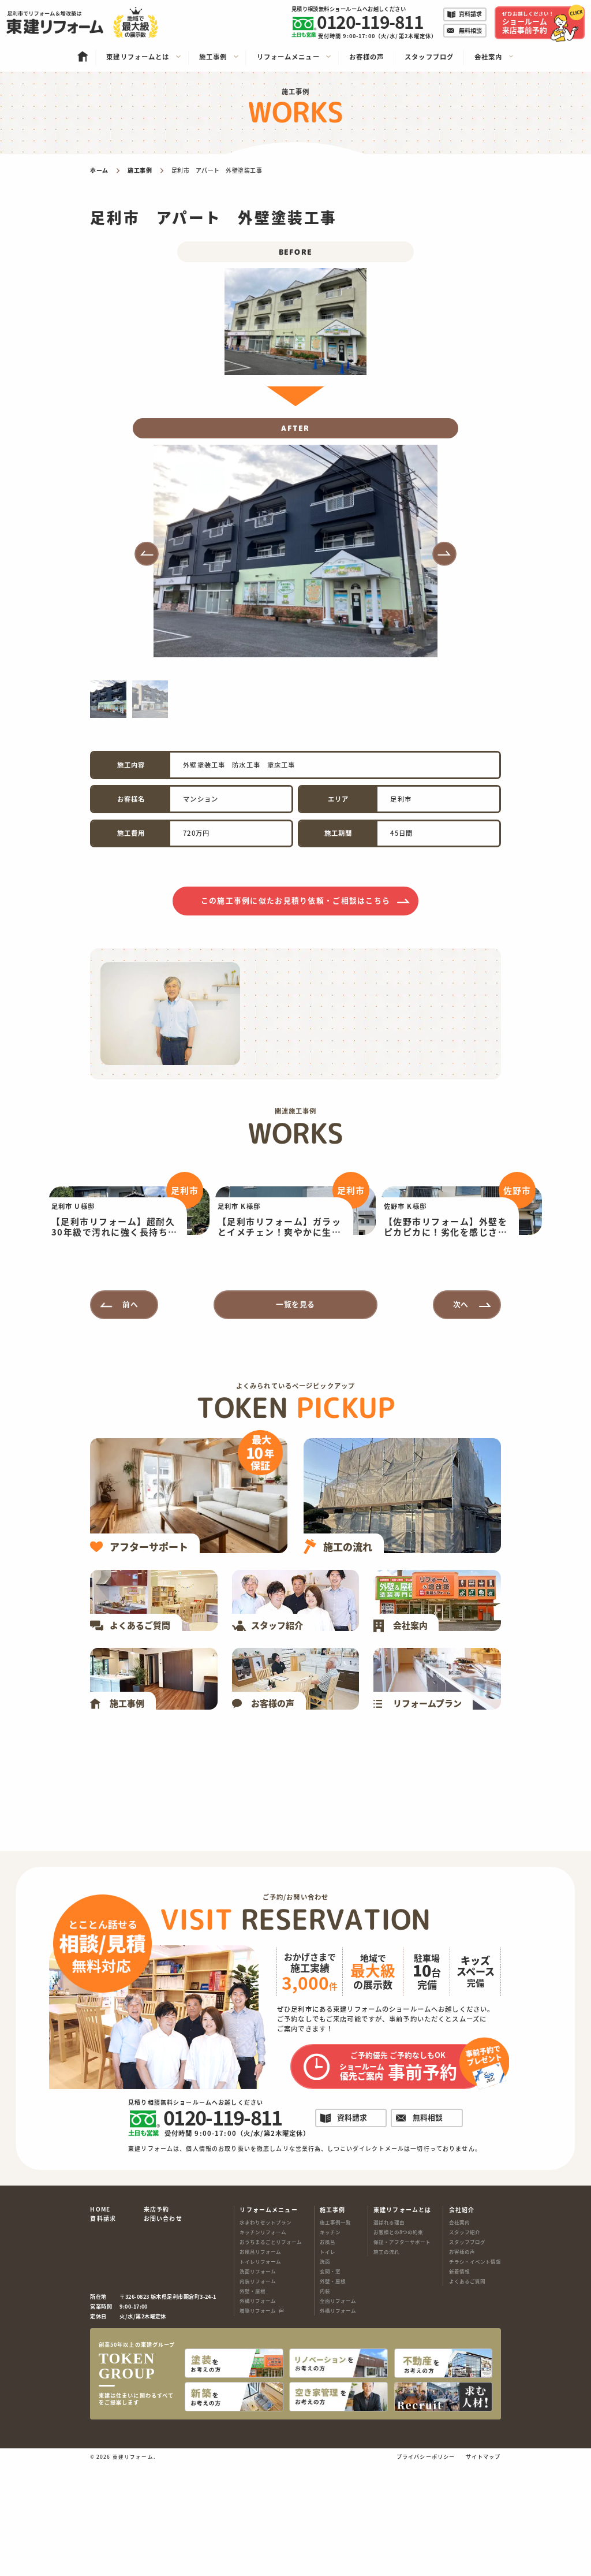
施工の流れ (386, 2366)
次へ (461, 1419)
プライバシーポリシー (426, 2567)
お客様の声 (462, 2366)
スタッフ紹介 (464, 2347)
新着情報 (459, 2386)
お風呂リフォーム (260, 2366)
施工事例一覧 (335, 2337)
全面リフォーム (338, 2416)
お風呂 (327, 2357)
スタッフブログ (467, 2357)
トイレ (327, 2366)
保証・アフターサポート (402, 2357)
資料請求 (103, 2334)
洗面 (325, 2376)
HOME (100, 2324)
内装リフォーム (258, 2396)
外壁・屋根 (252, 2406)
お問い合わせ (163, 2334)
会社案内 (459, 2337)
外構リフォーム (258, 2416)
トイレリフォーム (260, 2376)
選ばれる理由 (389, 2337)
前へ (130, 1419)
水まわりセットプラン (265, 2337)
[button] (146, 554)
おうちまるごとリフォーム (271, 2357)
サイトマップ (483, 2567)
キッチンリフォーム (263, 2347)
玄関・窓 (330, 2386)
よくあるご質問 (467, 2396)
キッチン (330, 2347)
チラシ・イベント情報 (475, 2376)
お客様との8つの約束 (398, 2347)
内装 (325, 2406)
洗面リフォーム (258, 2386)
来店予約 (157, 2324)
